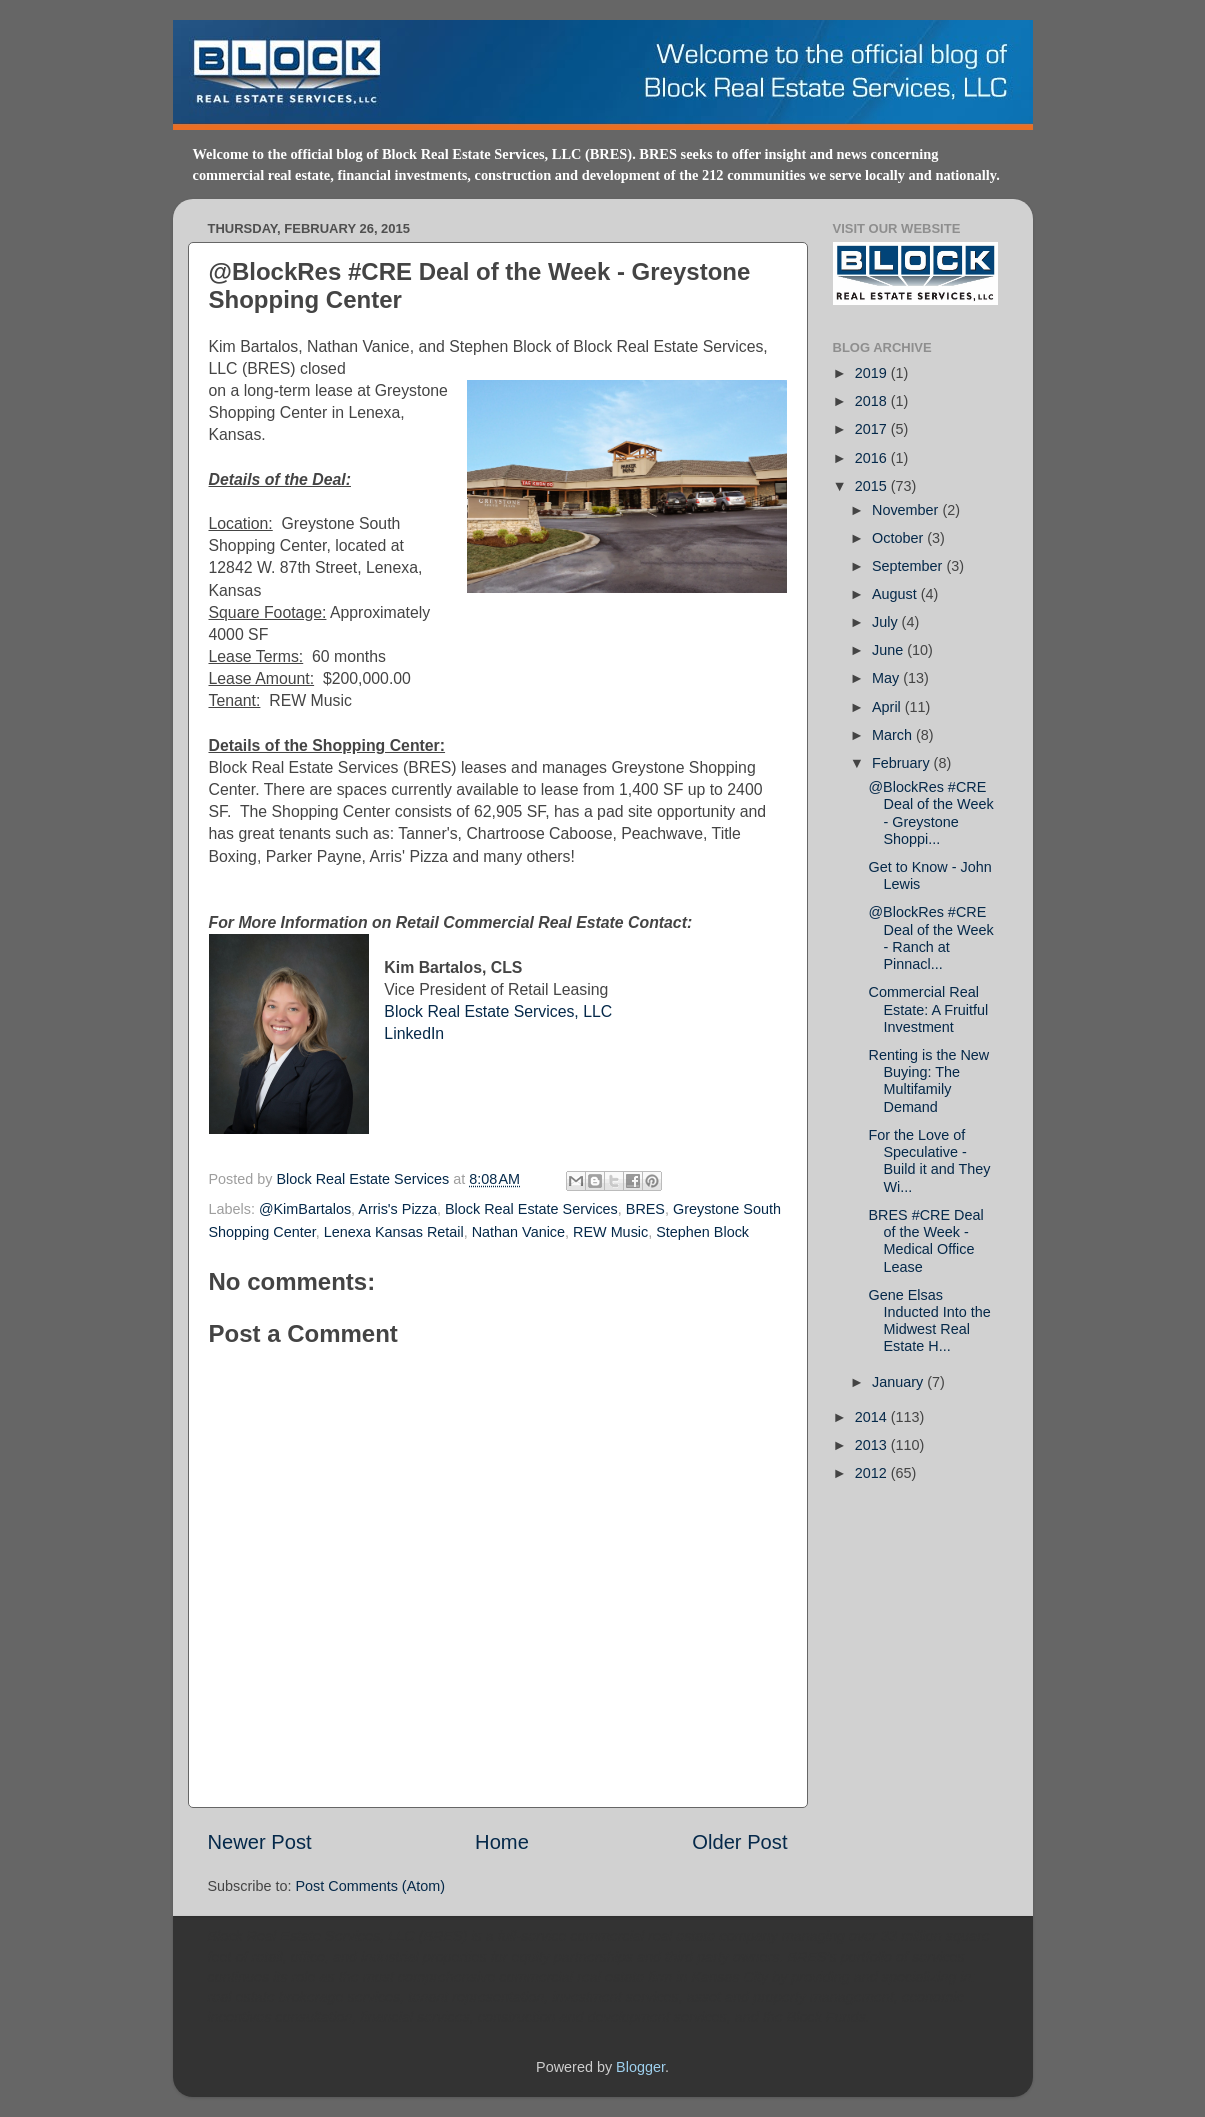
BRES (645, 1209)
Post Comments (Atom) (371, 1886)
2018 (873, 401)
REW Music (610, 1232)
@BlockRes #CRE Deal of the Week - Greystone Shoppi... (930, 813)
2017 (873, 429)
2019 (873, 373)
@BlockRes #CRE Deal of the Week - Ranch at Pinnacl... (930, 938)
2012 (873, 1473)
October (899, 538)
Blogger (640, 2067)
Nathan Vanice (518, 1232)
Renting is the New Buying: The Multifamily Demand (928, 1081)
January (899, 1382)
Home (502, 1842)
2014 (873, 1417)
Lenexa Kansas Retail (394, 1232)
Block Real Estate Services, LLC (498, 1011)
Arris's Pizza (397, 1209)
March (894, 735)
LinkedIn (414, 1033)
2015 (873, 486)
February (903, 763)
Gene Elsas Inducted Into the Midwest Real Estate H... (929, 1321)
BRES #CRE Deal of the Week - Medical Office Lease (925, 1241)
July (887, 622)
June (889, 650)
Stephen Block (702, 1232)
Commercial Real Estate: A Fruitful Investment (928, 1009)
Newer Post (260, 1842)
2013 (873, 1445)
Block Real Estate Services (365, 1179)
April (888, 707)
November (907, 510)
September (909, 566)
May (887, 678)
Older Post (739, 1842)
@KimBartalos (305, 1209)
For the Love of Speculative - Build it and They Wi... (929, 1161)
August (896, 594)
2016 (873, 458)
